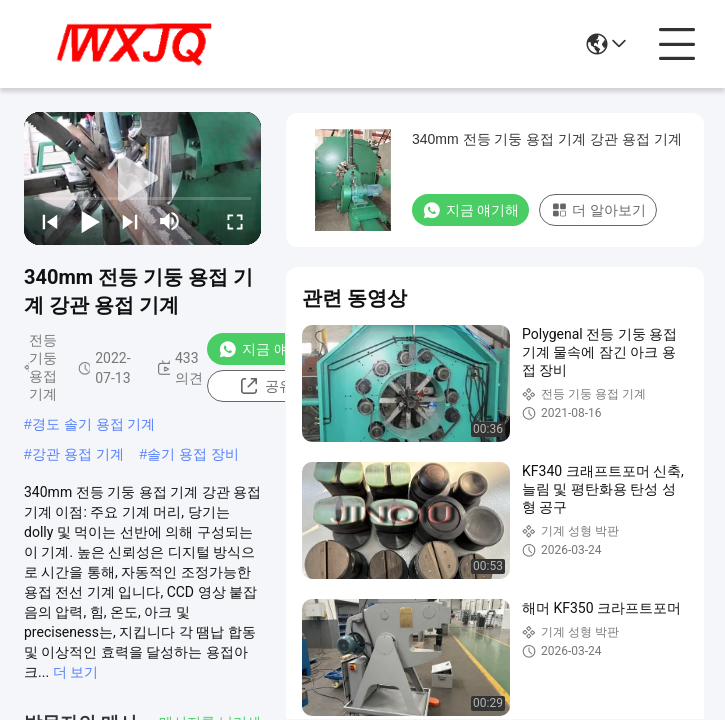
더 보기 (75, 672)
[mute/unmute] (170, 221)
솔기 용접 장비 (193, 454)
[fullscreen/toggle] (235, 221)
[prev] (50, 221)
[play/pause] (90, 221)
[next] (130, 221)
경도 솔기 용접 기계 (94, 424)
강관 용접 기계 (78, 454)
